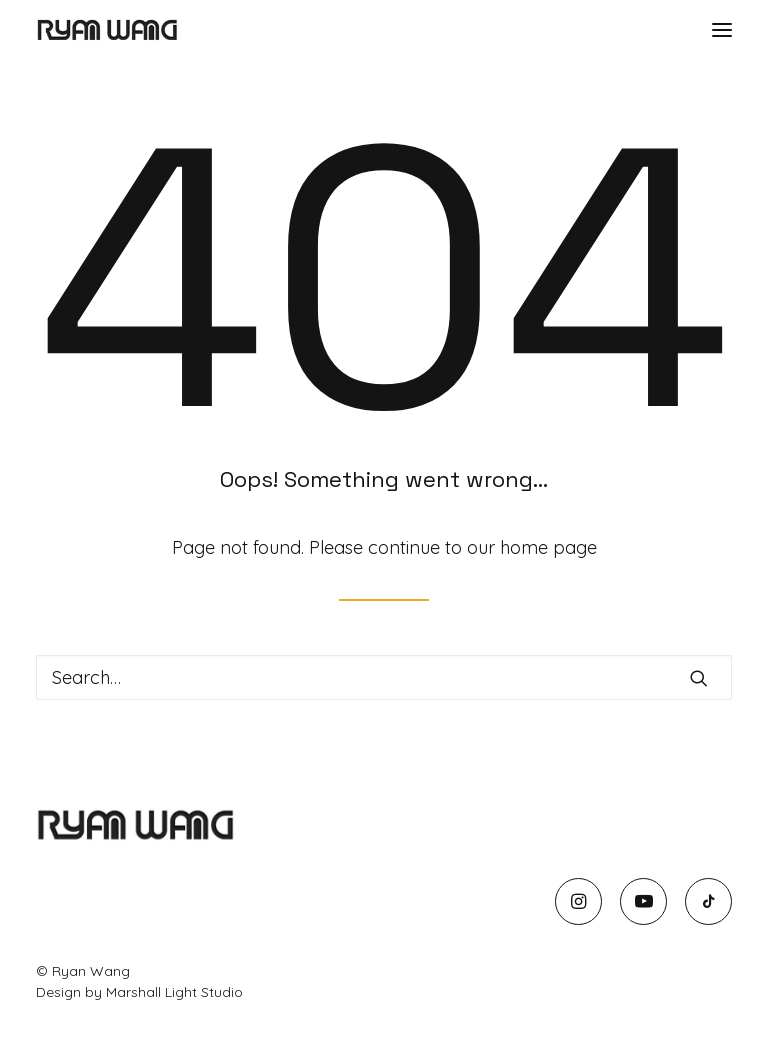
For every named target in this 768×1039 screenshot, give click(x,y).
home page (548, 547)
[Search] (384, 677)
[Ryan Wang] (107, 30)
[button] (722, 30)
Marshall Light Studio (174, 992)
